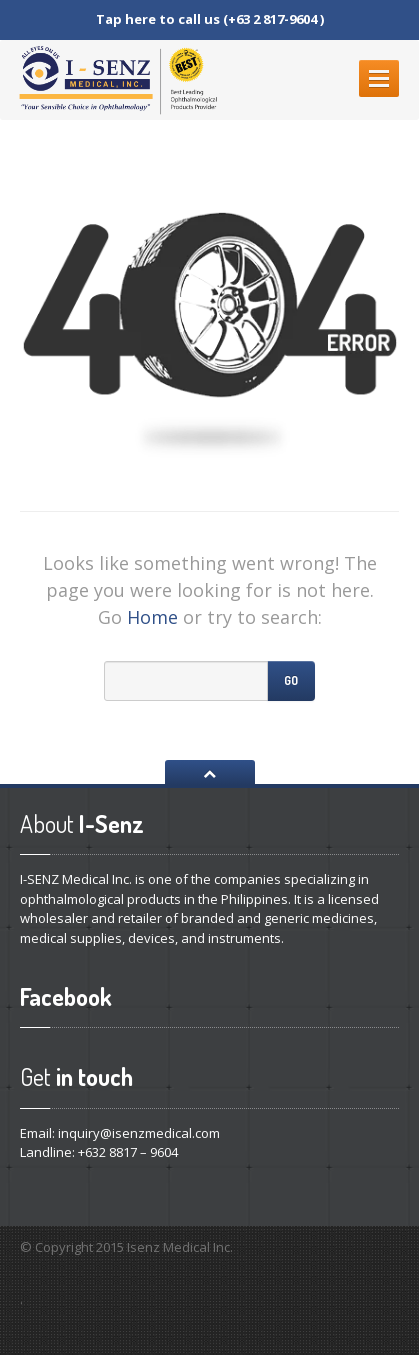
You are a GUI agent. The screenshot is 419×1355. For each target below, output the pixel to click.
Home (152, 617)
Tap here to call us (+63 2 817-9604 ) (210, 19)
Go (291, 680)
